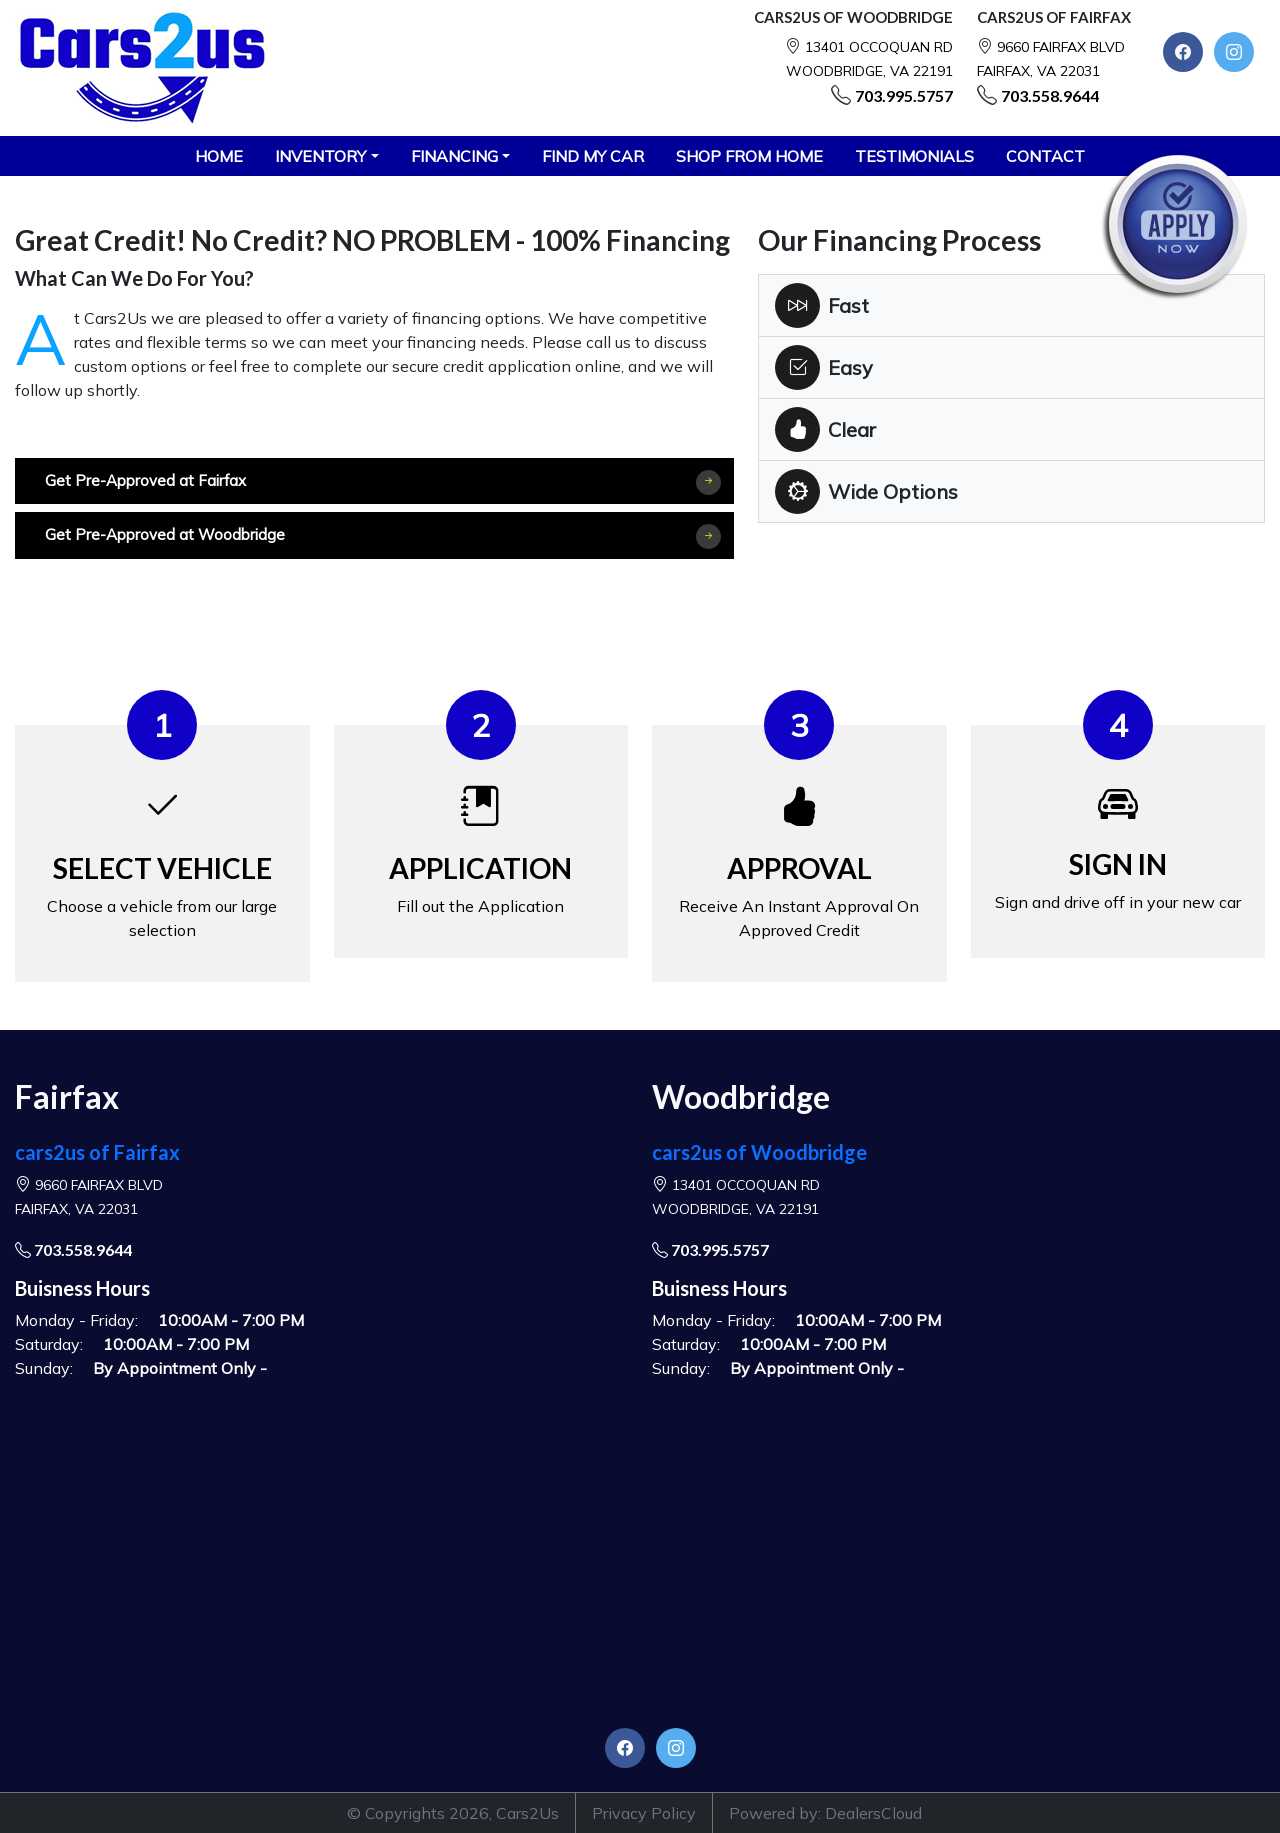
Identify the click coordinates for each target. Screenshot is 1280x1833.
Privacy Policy (644, 1813)
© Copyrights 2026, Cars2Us (453, 1813)
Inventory (320, 156)
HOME (219, 156)
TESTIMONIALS (914, 156)
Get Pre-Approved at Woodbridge (383, 536)
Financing (454, 156)
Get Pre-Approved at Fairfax (383, 482)
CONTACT (1045, 156)
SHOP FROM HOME (749, 156)
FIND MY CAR (593, 156)
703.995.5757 (904, 95)
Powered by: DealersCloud (825, 1813)
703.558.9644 (1050, 95)
